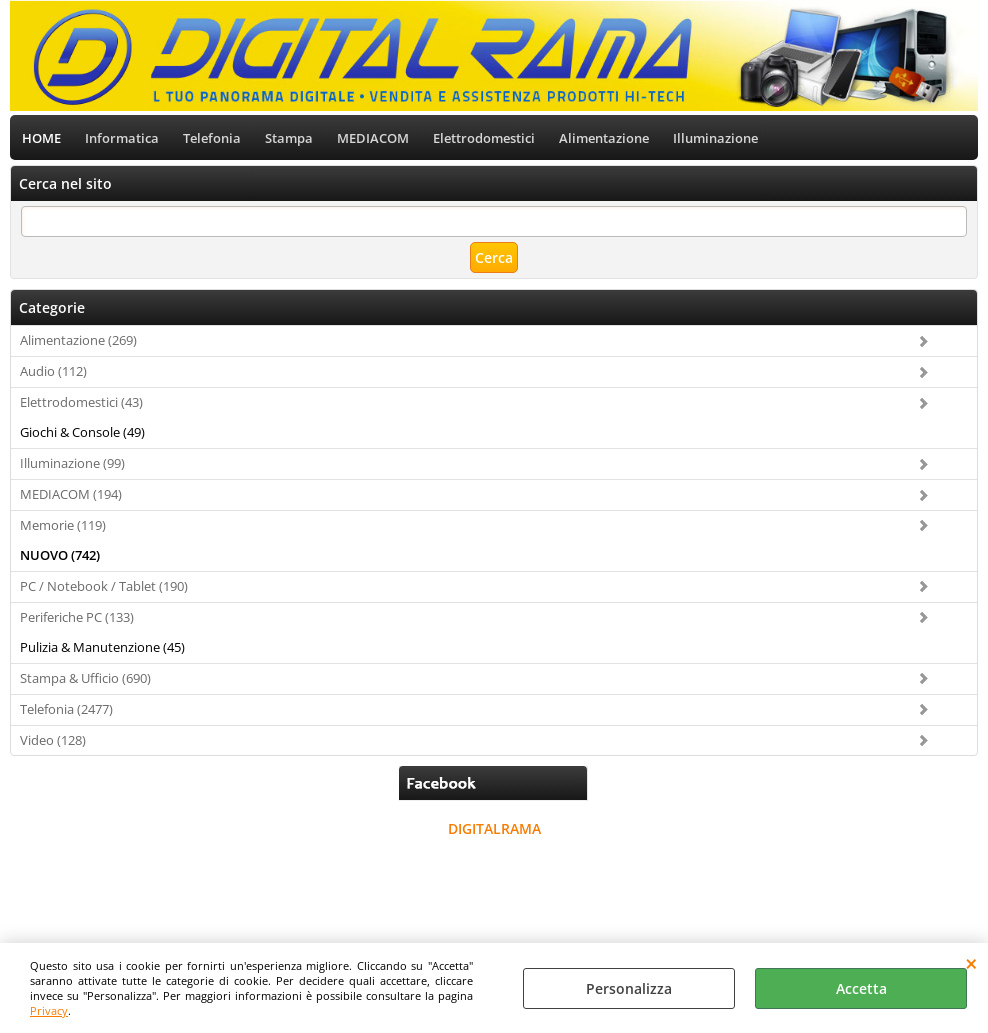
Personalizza (629, 988)
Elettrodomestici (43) (81, 402)
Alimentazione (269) (78, 341)
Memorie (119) (63, 525)
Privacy (49, 1010)
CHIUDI (971, 963)
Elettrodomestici (484, 138)
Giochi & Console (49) (82, 432)
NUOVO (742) (60, 555)
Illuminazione (715, 138)
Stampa (289, 138)
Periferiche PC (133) (77, 617)
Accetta (861, 988)
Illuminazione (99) (72, 463)
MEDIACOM (373, 138)
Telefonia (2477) (66, 709)
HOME (41, 138)
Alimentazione (604, 138)
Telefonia (212, 138)
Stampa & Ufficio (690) (85, 678)
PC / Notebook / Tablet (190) (104, 586)
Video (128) (53, 740)
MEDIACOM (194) (71, 494)
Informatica (122, 138)
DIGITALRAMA (494, 829)
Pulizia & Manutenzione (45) (102, 647)
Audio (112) (53, 372)
